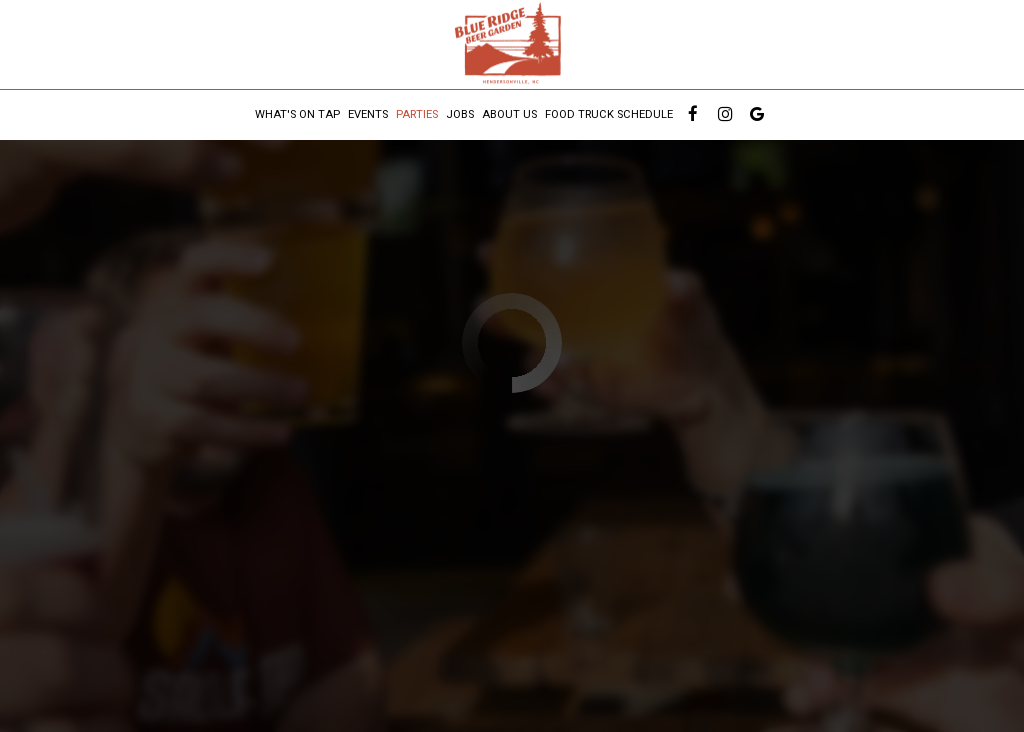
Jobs (460, 114)
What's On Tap (297, 114)
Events (368, 114)
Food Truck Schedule (609, 114)
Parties (417, 114)
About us (509, 114)
